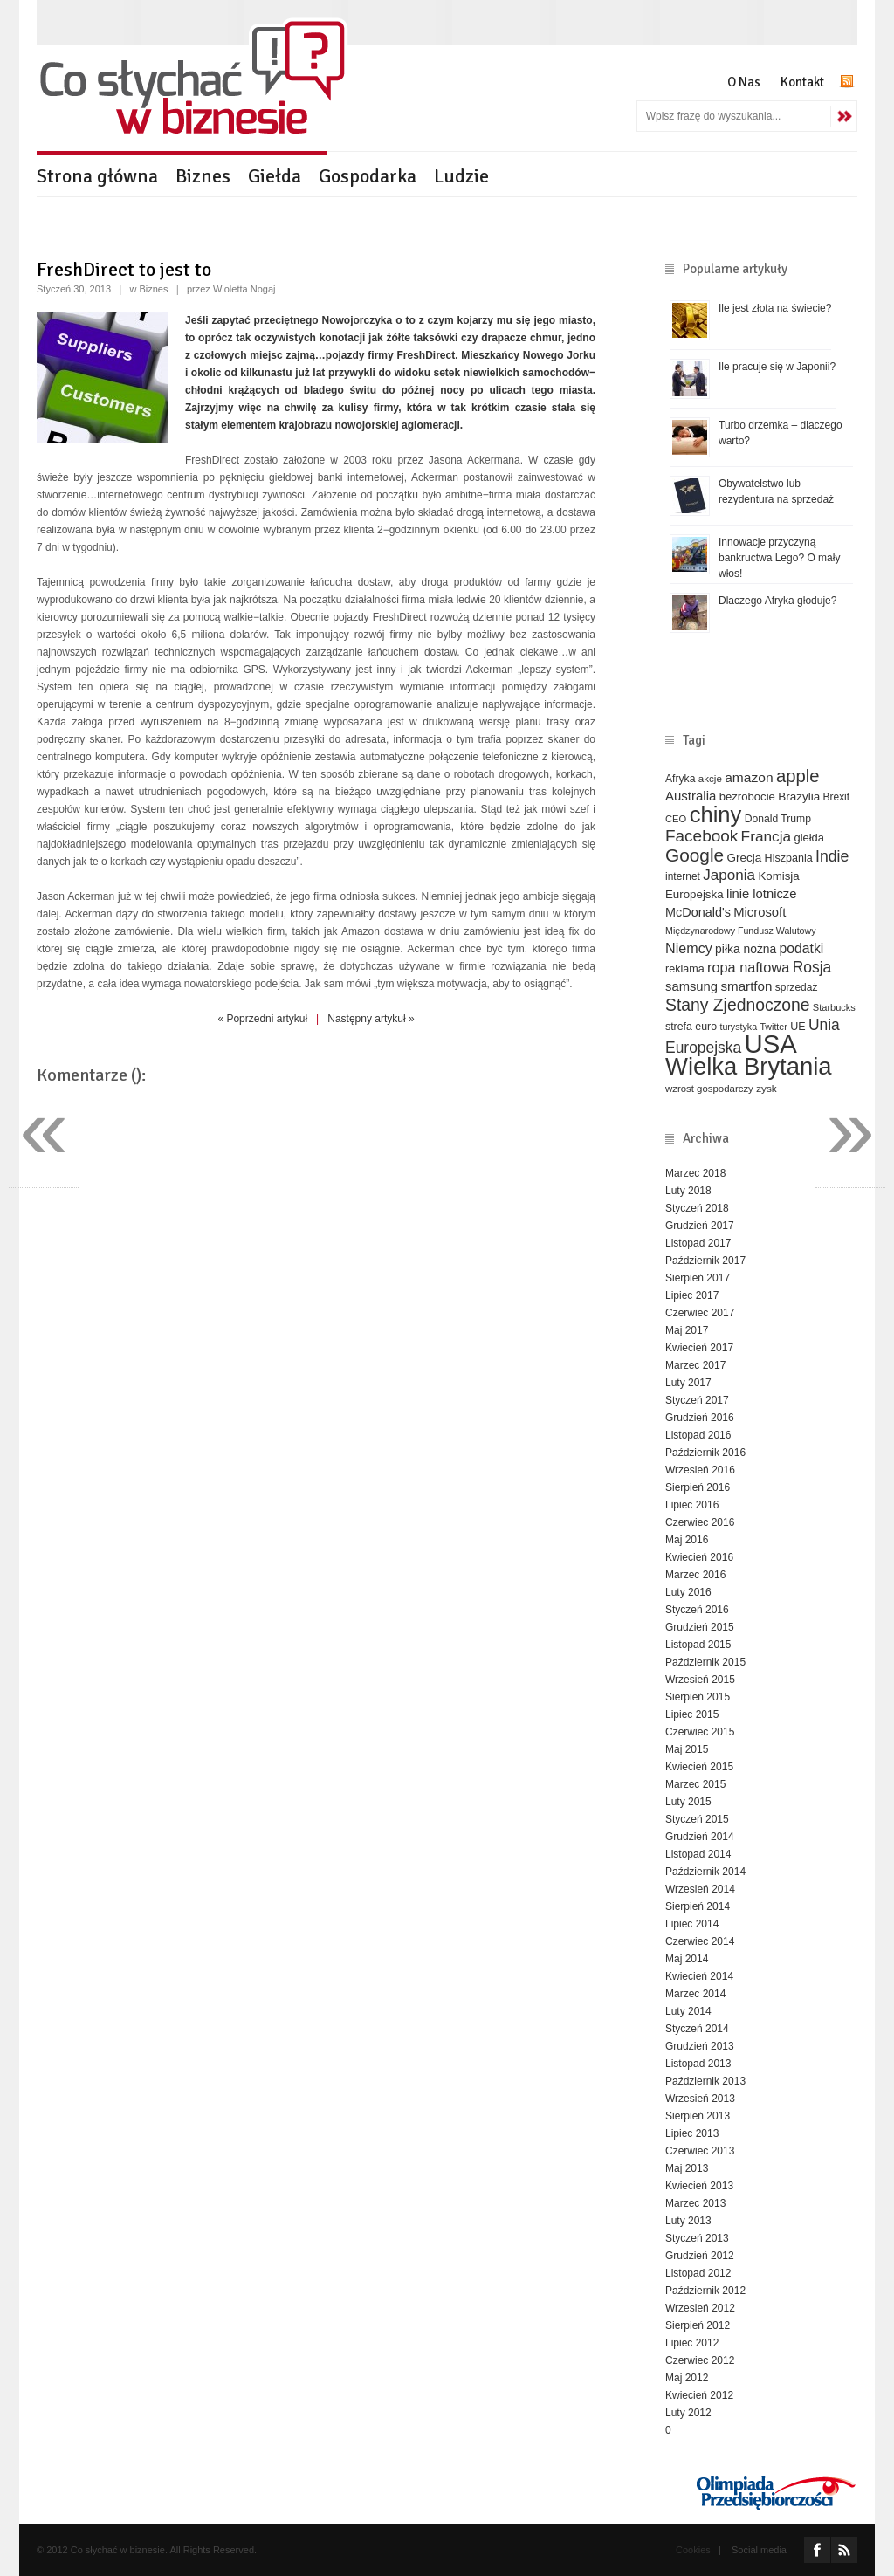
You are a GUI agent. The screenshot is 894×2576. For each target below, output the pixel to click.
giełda (808, 837)
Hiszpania (789, 858)
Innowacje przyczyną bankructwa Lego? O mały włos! (779, 558)
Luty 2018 (688, 1191)
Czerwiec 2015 (699, 1732)
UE (797, 1026)
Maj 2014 (686, 1959)
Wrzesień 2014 (700, 1889)
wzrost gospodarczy (709, 1088)
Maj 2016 (686, 1540)
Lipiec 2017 (692, 1295)
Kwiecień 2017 (699, 1348)
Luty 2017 (688, 1383)
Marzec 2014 (695, 1994)
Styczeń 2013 (697, 2238)
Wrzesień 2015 (700, 1679)
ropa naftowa (748, 967)
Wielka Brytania (748, 1066)
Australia (690, 795)
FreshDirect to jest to (124, 269)
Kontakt (802, 82)
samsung (691, 986)
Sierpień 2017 (697, 1278)
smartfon (746, 986)
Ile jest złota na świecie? (775, 308)
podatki (802, 948)
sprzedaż (796, 987)
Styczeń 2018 (697, 1208)
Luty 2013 (688, 2221)
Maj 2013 (686, 2168)
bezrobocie (747, 796)
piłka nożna (745, 949)
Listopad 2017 (698, 1243)
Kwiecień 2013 (699, 2186)
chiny (716, 814)
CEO (675, 819)
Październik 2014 (705, 1871)
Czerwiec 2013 (699, 2151)
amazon (749, 777)
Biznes (202, 176)
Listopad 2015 (698, 1644)
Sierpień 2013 (697, 2116)
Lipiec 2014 (692, 1924)
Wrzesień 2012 (700, 2308)
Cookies (693, 2550)
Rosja (812, 967)
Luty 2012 (688, 2413)
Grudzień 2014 (699, 1837)
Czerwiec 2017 (699, 1313)
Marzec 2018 (695, 1173)
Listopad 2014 (698, 1854)
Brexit (836, 797)
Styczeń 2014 (697, 2029)
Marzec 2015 (695, 1784)
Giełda (274, 176)
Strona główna (97, 176)
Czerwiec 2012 (699, 2360)
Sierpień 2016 (697, 1487)
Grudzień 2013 (699, 2046)
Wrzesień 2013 (700, 2098)
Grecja (744, 857)
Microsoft (759, 912)
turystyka (738, 1026)
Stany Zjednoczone (737, 1004)
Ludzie (461, 176)
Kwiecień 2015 (699, 1767)
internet (682, 876)
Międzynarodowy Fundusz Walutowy (740, 930)
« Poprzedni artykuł (262, 1019)
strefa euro (691, 1026)
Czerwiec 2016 (699, 1522)
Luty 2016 (688, 1592)
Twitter (773, 1026)
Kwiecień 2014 (699, 1976)
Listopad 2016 (698, 1435)
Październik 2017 (705, 1260)
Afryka (680, 779)
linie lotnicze (761, 894)
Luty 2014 (688, 2011)
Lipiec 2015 (692, 1714)
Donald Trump (778, 819)
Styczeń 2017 (697, 1400)
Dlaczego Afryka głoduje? (777, 600)
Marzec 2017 (695, 1365)
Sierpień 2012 (697, 2325)
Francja (766, 836)
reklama (685, 969)
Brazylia (799, 796)
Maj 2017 (686, 1330)
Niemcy (688, 948)
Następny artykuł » (370, 1019)
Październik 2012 (705, 2290)
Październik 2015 (705, 1662)
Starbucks (834, 1007)
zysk (766, 1088)
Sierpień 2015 (697, 1697)
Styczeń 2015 (697, 1819)
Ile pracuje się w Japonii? (777, 367)
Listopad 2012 (698, 2273)
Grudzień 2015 (699, 1627)
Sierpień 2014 (697, 1906)
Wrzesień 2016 (700, 1470)
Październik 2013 (705, 2081)
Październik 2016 (705, 1452)
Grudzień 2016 (699, 1418)
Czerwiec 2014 (699, 1941)
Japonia (729, 875)
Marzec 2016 (695, 1575)
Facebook (701, 836)
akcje (710, 778)
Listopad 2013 (698, 2063)
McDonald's (698, 912)
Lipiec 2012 (692, 2343)
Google (694, 855)
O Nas (743, 82)
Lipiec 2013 (692, 2133)
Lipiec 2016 (692, 1505)
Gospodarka (367, 176)
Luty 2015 (688, 1802)
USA (771, 1043)
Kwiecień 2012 (699, 2395)
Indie (832, 856)
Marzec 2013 (695, 2203)
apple (798, 776)
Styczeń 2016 (697, 1610)
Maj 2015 (686, 1749)
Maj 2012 (686, 2378)
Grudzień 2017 (699, 1225)
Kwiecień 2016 (699, 1557)
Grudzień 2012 (699, 2256)
